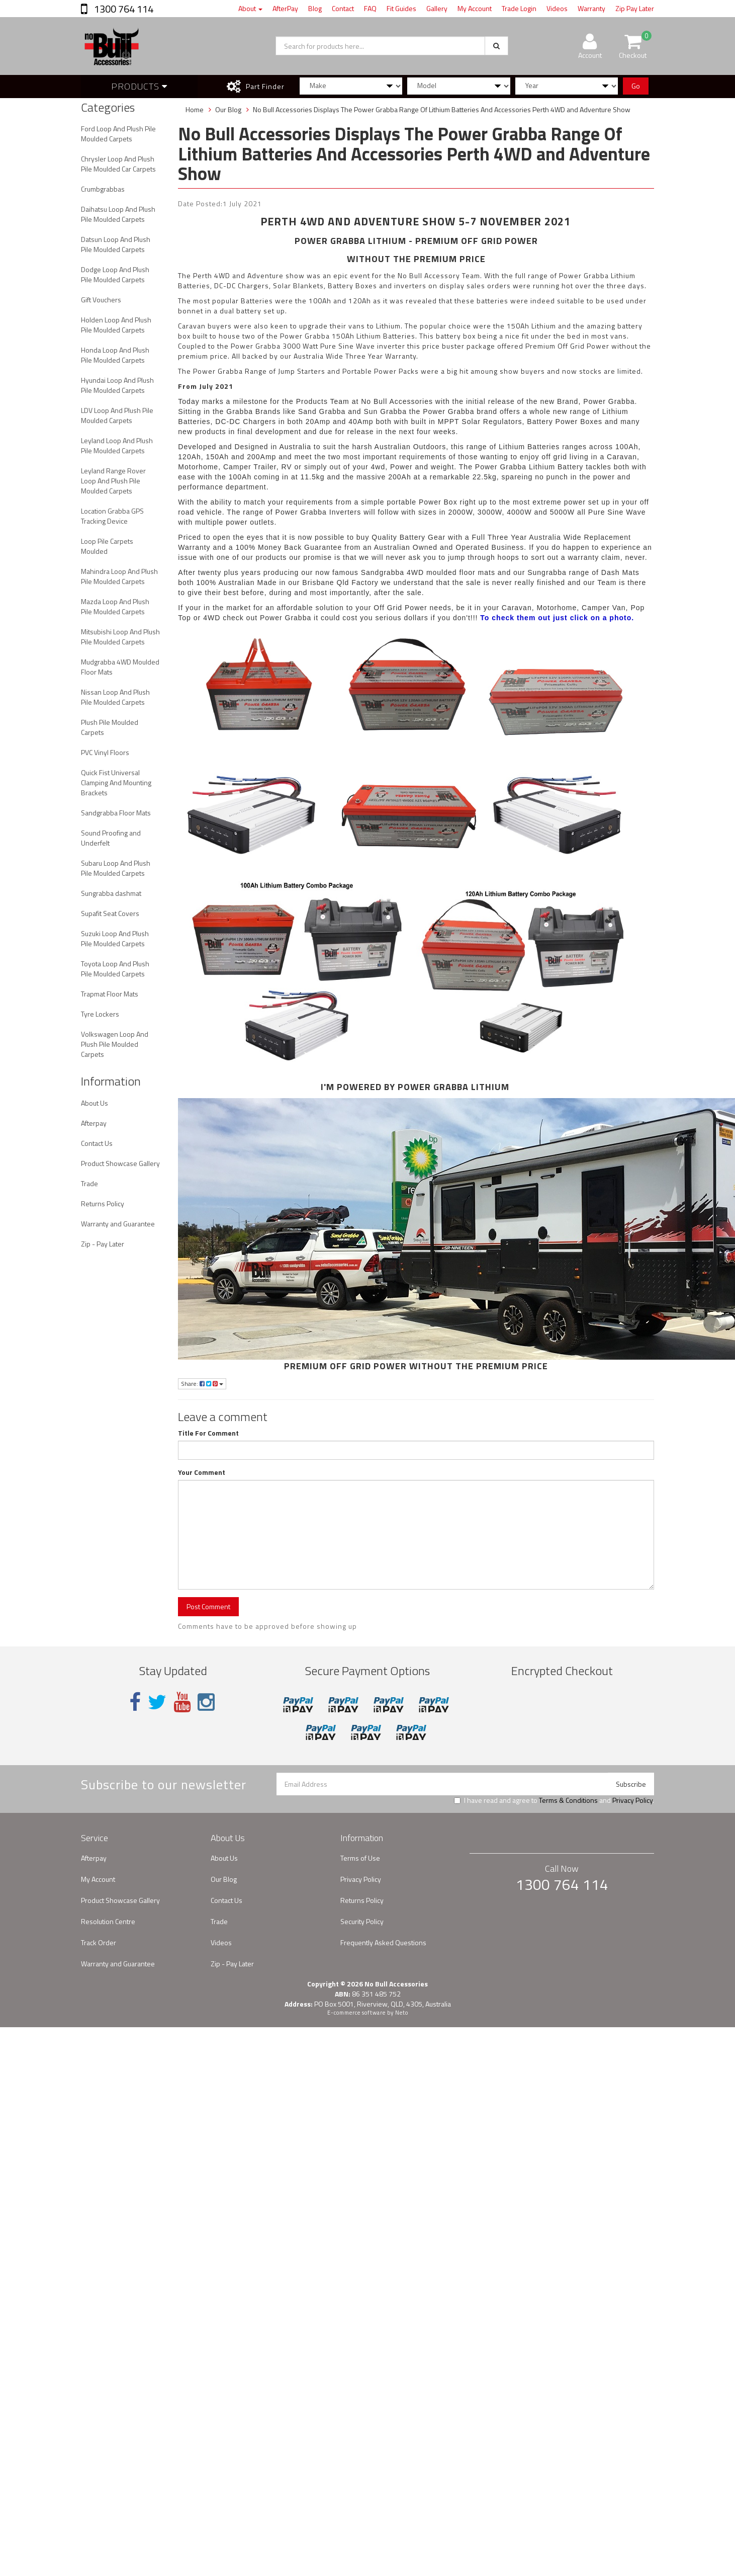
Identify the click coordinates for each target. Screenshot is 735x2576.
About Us (94, 1103)
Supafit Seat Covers (110, 913)
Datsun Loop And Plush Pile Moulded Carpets (115, 244)
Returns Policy (102, 1203)
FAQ (370, 8)
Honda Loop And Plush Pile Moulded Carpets (115, 355)
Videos (557, 8)
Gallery (436, 8)
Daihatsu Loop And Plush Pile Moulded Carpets (118, 214)
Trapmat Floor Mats (109, 993)
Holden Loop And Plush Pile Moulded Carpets (116, 324)
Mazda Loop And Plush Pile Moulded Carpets (115, 606)
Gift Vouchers (101, 299)
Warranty (591, 8)
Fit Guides (401, 8)
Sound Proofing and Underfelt (111, 837)
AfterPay (285, 8)
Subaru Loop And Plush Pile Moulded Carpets (115, 868)
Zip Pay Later (634, 8)
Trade (89, 1183)
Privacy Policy (632, 1800)
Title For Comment (208, 1433)
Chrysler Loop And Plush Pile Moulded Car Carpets (118, 163)
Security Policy (362, 1921)
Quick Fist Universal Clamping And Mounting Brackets (116, 782)
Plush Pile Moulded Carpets (109, 727)
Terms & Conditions (568, 1800)
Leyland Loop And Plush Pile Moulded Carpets (117, 445)
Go (635, 85)
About (250, 8)
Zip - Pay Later (102, 1243)
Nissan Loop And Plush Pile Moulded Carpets (115, 697)
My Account (474, 8)
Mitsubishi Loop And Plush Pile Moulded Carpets (120, 636)
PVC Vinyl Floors (105, 752)
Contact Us (97, 1143)
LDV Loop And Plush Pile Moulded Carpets (117, 415)
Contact (343, 8)
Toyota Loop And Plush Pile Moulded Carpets (115, 968)
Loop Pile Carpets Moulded (107, 546)
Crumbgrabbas (103, 189)
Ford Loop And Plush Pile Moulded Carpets (118, 133)
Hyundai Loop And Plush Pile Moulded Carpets (117, 385)
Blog (315, 8)
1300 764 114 (122, 9)
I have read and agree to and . (554, 1800)
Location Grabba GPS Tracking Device (112, 516)
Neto (401, 2013)
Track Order (98, 1942)
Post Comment (208, 1606)
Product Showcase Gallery (120, 1163)
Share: (202, 1383)
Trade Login (519, 8)
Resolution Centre (108, 1921)
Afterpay (94, 1123)
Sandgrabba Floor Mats (116, 812)
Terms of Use (360, 1858)
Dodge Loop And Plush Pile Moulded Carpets (115, 274)
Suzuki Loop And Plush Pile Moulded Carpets (115, 938)
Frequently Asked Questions (383, 1942)
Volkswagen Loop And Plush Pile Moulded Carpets (114, 1044)
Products (139, 86)
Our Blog (224, 1879)
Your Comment (201, 1472)
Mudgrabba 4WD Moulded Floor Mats (120, 666)
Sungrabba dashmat (111, 893)
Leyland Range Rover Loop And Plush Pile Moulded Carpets (113, 480)
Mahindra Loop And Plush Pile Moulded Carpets (119, 576)
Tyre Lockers (100, 1014)
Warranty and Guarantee (118, 1223)
